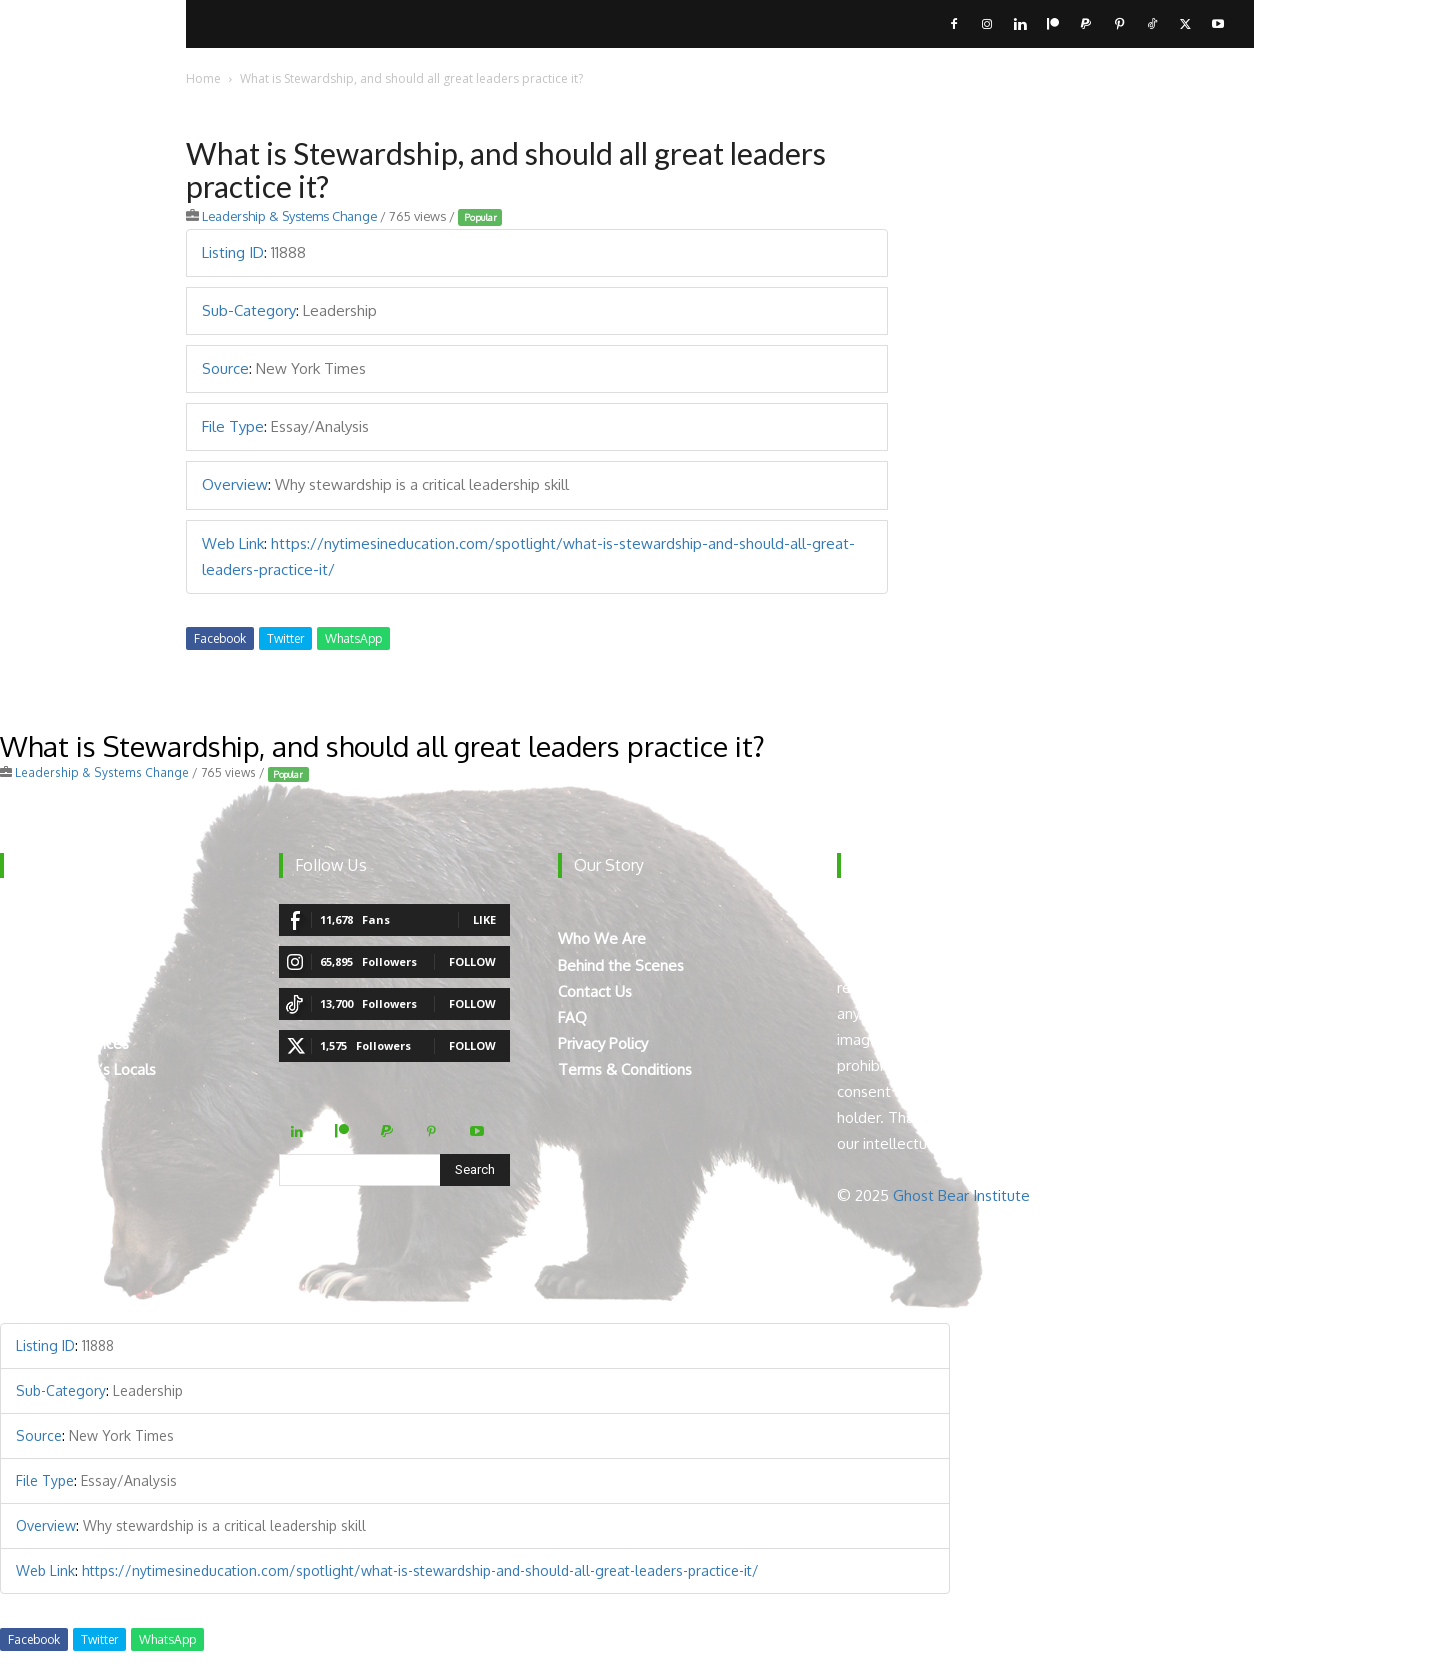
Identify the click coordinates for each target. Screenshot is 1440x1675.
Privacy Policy (603, 1043)
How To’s (32, 991)
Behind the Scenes (621, 965)
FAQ (572, 1017)
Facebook (220, 638)
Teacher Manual (54, 1095)
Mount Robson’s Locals (78, 1069)
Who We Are (602, 938)
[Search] (475, 1170)
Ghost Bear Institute (961, 1195)
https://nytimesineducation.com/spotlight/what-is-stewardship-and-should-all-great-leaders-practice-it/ (420, 1570)
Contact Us (595, 991)
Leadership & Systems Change (289, 216)
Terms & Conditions (625, 1069)
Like (484, 919)
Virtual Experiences (64, 1043)
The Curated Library (66, 1017)
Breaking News (50, 965)
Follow (472, 961)
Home (203, 78)
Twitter (285, 638)
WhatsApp (353, 638)
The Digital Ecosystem (76, 938)
